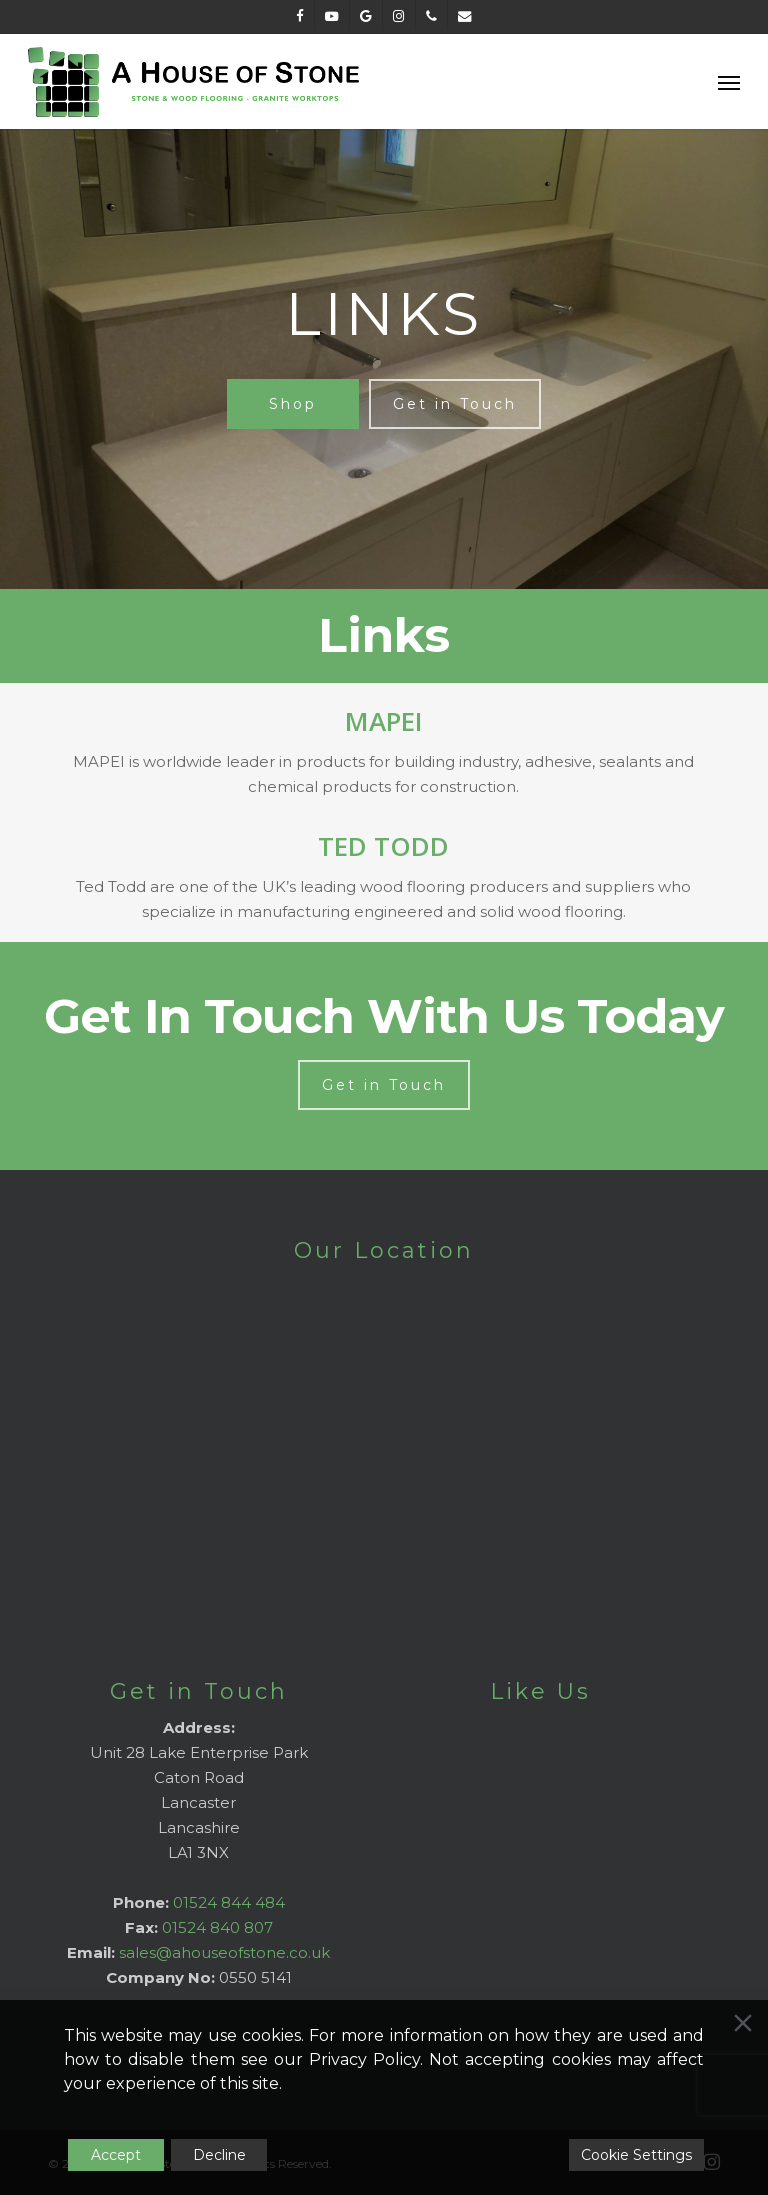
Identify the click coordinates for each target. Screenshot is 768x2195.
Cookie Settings (636, 2155)
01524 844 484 (229, 1902)
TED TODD (383, 846)
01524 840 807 (217, 1927)
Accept (116, 2155)
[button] (729, 82)
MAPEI (384, 721)
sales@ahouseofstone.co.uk (224, 1952)
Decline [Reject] (219, 2155)
